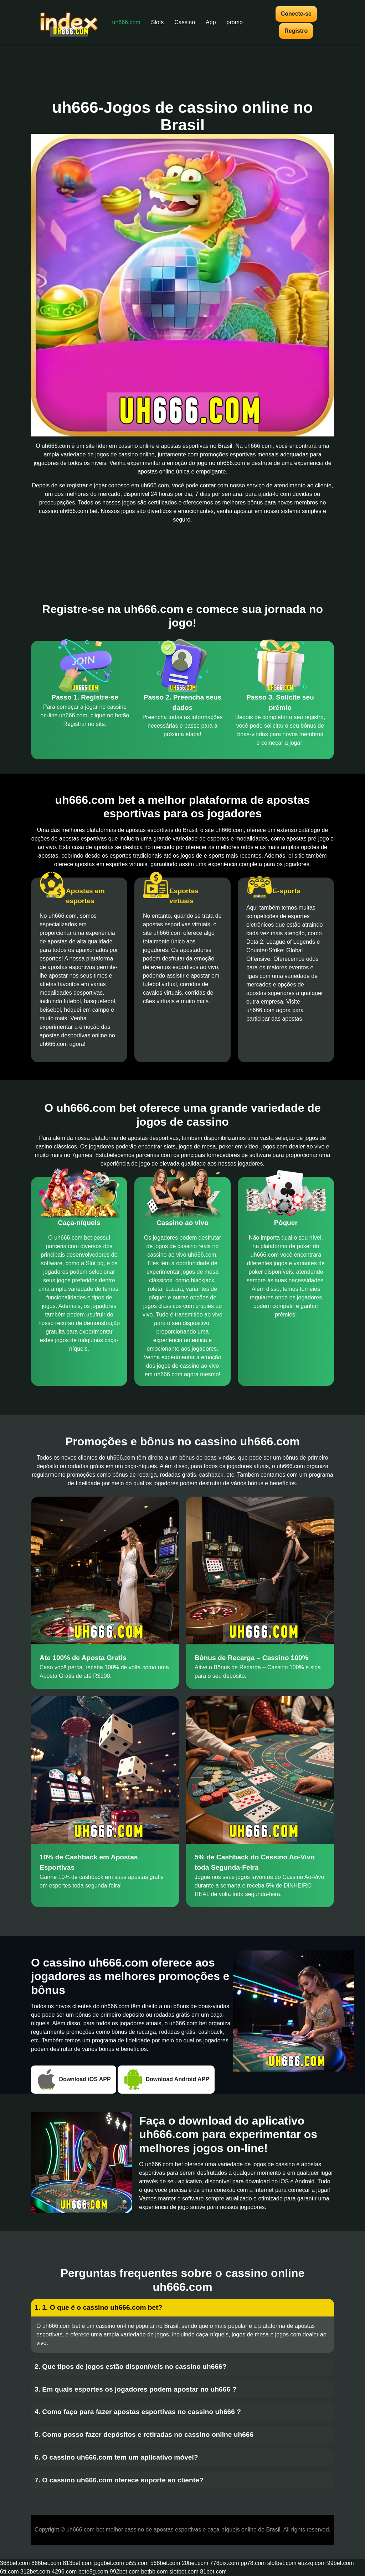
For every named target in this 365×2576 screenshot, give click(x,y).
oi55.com (137, 2563)
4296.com (64, 2572)
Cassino (184, 22)
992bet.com (125, 2572)
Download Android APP (166, 2079)
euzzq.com (311, 2563)
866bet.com (46, 2563)
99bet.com (340, 2563)
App (211, 22)
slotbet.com (282, 2563)
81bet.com (213, 2572)
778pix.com (224, 2563)
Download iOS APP (73, 2079)
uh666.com (126, 22)
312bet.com (35, 2572)
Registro (296, 31)
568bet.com (165, 2563)
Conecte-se (296, 14)
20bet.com (195, 2563)
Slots (157, 22)
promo (235, 22)
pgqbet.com (109, 2563)
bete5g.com (93, 2572)
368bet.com (15, 2563)
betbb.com (154, 2572)
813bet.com (78, 2563)
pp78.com (253, 2563)
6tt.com (9, 2572)
